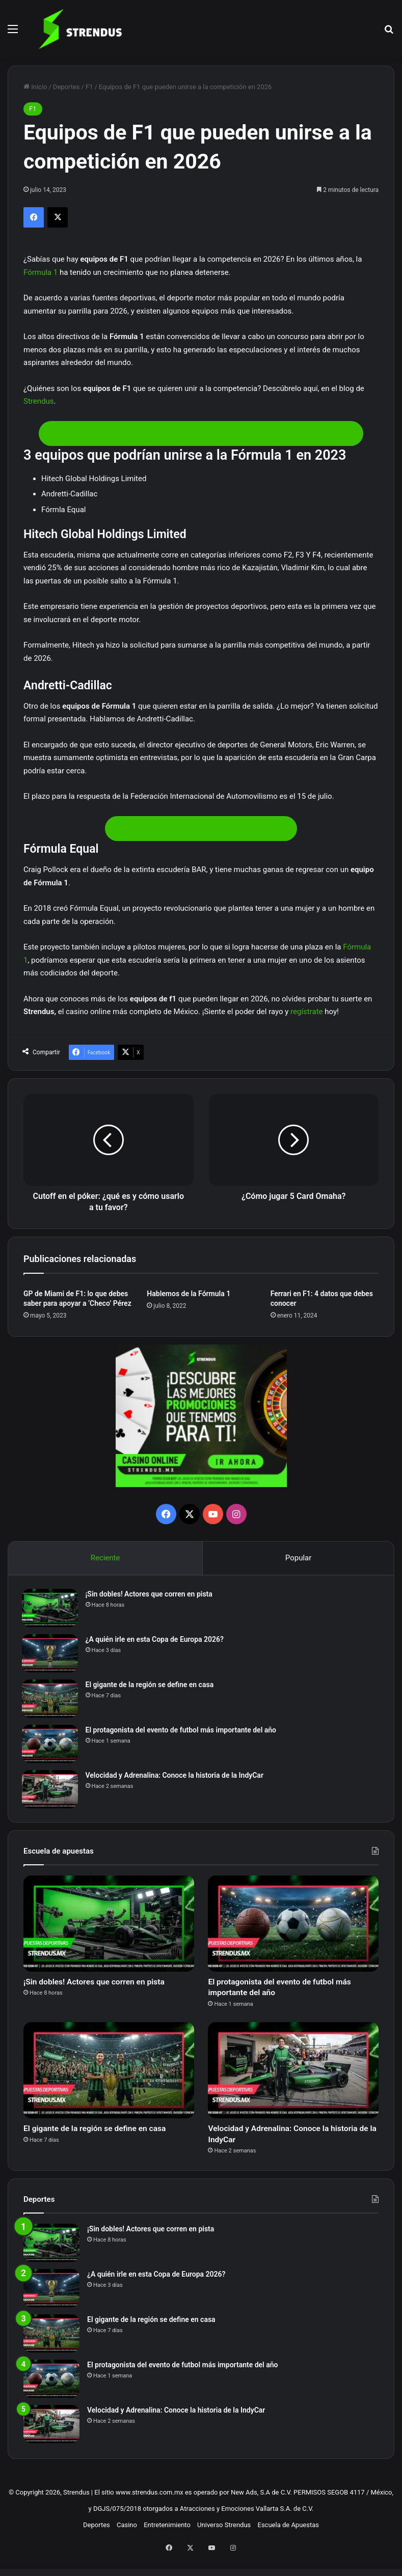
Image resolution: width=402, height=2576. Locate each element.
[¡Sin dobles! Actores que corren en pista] (51, 1610)
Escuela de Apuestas (288, 2541)
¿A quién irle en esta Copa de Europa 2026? (156, 1641)
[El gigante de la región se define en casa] (51, 1701)
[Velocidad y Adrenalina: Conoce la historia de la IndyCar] (51, 1791)
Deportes (66, 87)
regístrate (306, 1011)
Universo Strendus (224, 2541)
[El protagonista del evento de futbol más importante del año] (51, 1746)
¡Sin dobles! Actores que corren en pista (150, 1596)
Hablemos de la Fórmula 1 (188, 1294)
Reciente (105, 1557)
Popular (298, 1557)
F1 (89, 87)
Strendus (38, 401)
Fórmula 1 (40, 272)
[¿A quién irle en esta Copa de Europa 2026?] (51, 1655)
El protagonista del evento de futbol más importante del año (182, 1732)
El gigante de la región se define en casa (151, 1687)
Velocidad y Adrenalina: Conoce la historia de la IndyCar (176, 1777)
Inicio (35, 87)
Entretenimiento (167, 2541)
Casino (127, 2541)
